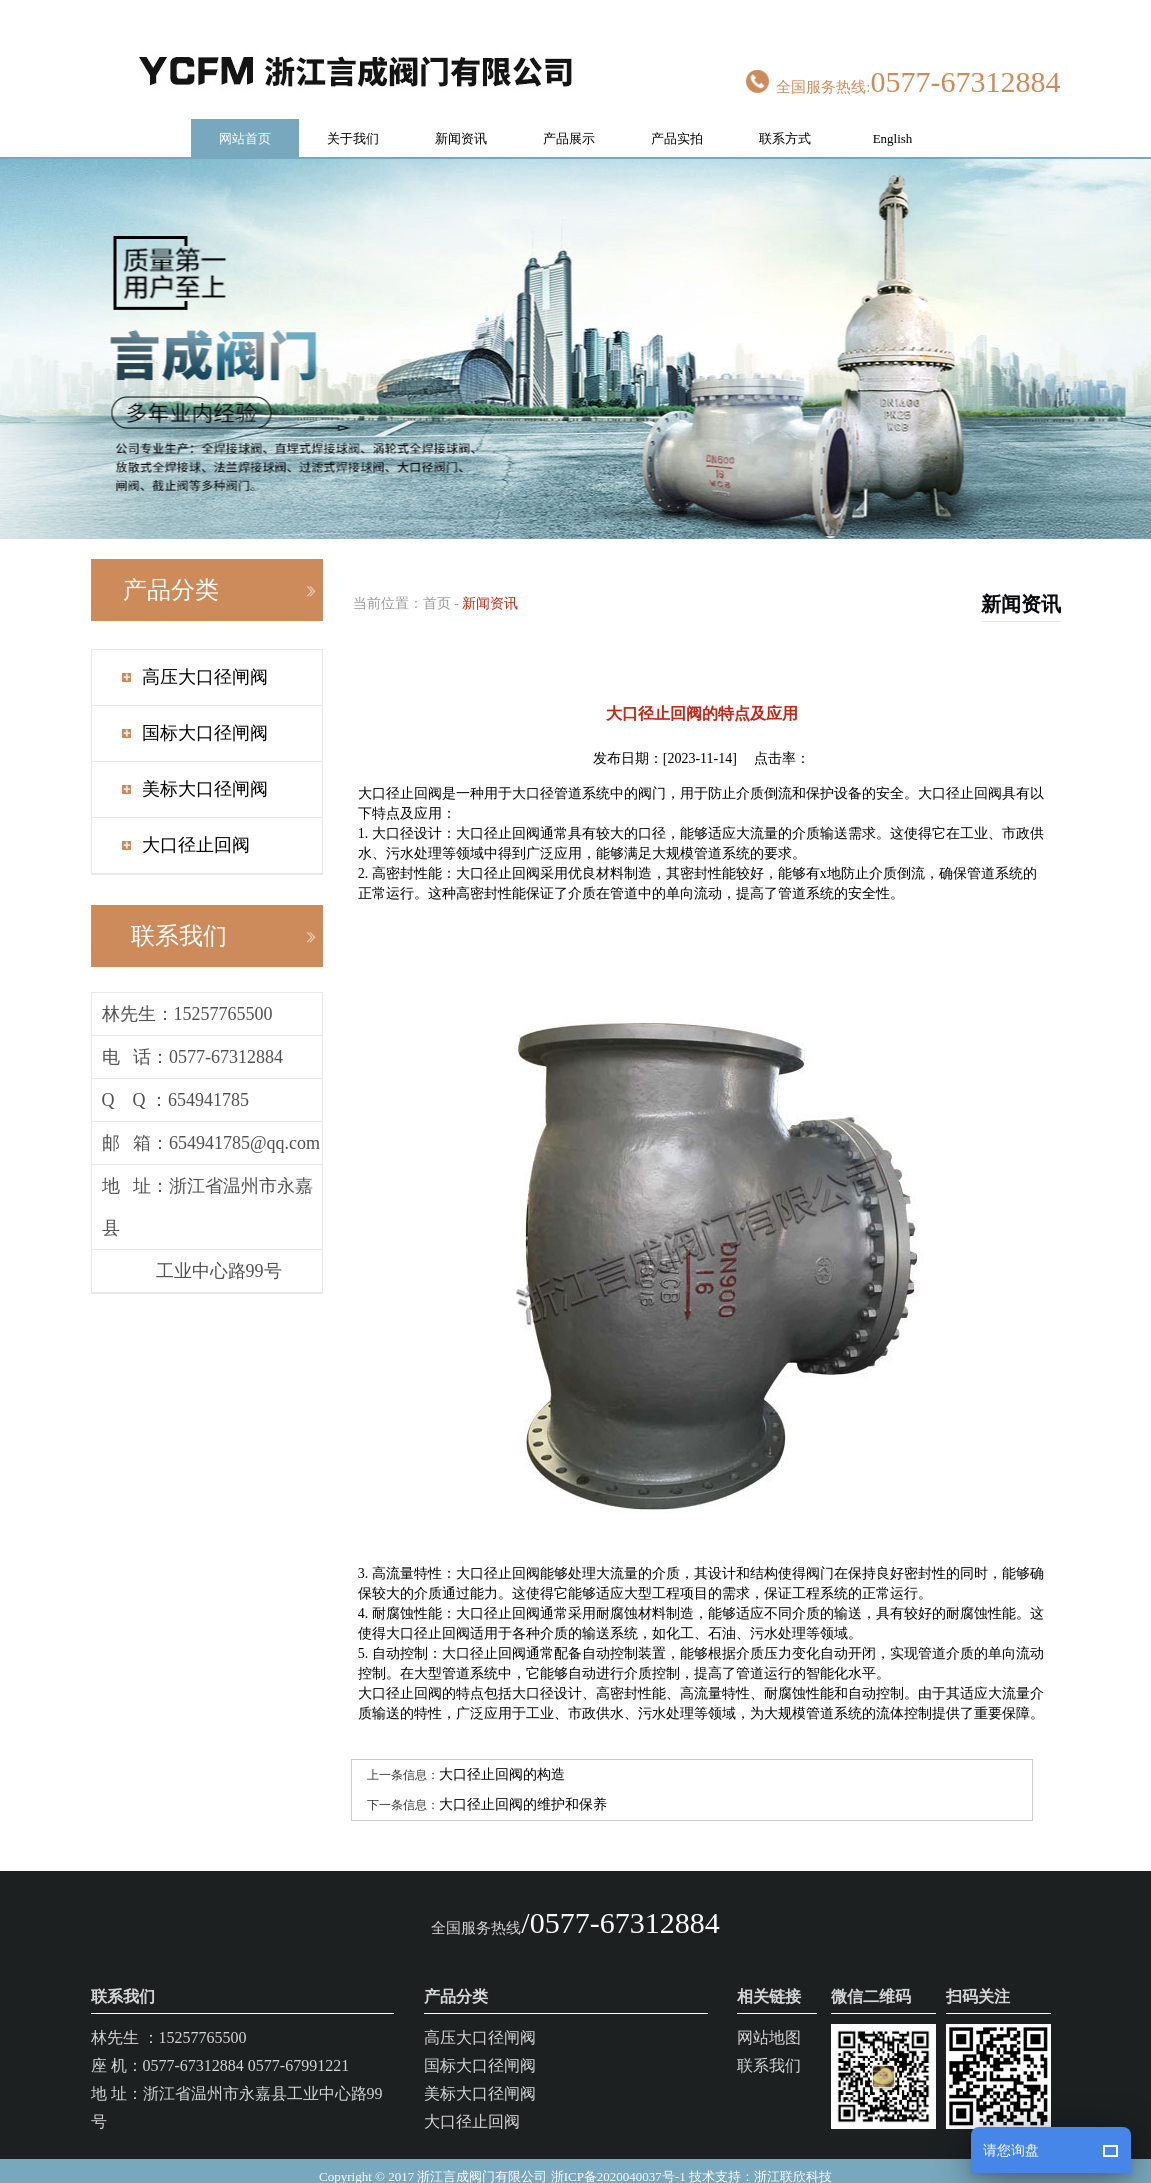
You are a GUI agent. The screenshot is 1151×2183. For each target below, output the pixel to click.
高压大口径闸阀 (205, 658)
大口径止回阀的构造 (502, 1755)
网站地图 (769, 2018)
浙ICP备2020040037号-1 (618, 2157)
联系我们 (769, 2046)
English (893, 119)
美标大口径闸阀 (205, 770)
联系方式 (785, 119)
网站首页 (245, 119)
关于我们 (353, 119)
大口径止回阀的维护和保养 (523, 1785)
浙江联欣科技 (793, 2157)
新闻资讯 (461, 119)
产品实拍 (677, 119)
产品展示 (569, 119)
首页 (437, 584)
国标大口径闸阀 (205, 714)
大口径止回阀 (196, 826)
